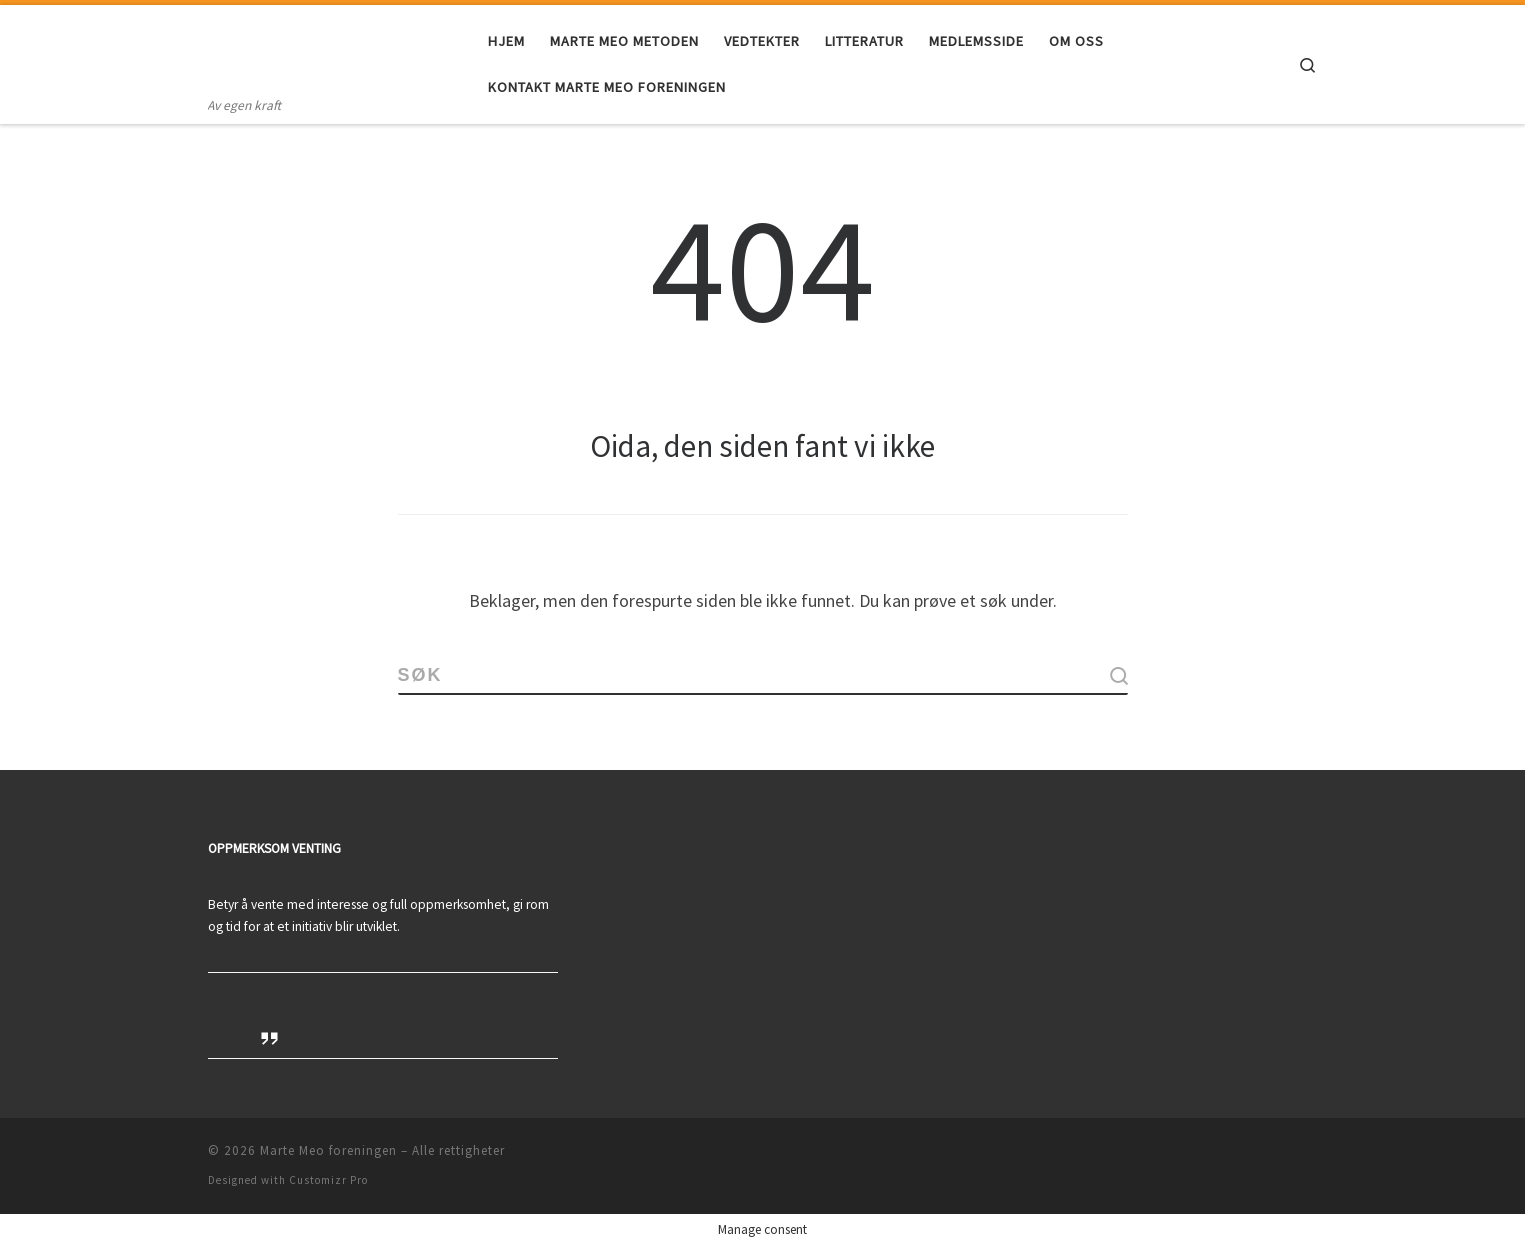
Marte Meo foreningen (328, 1150)
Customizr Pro (328, 1180)
